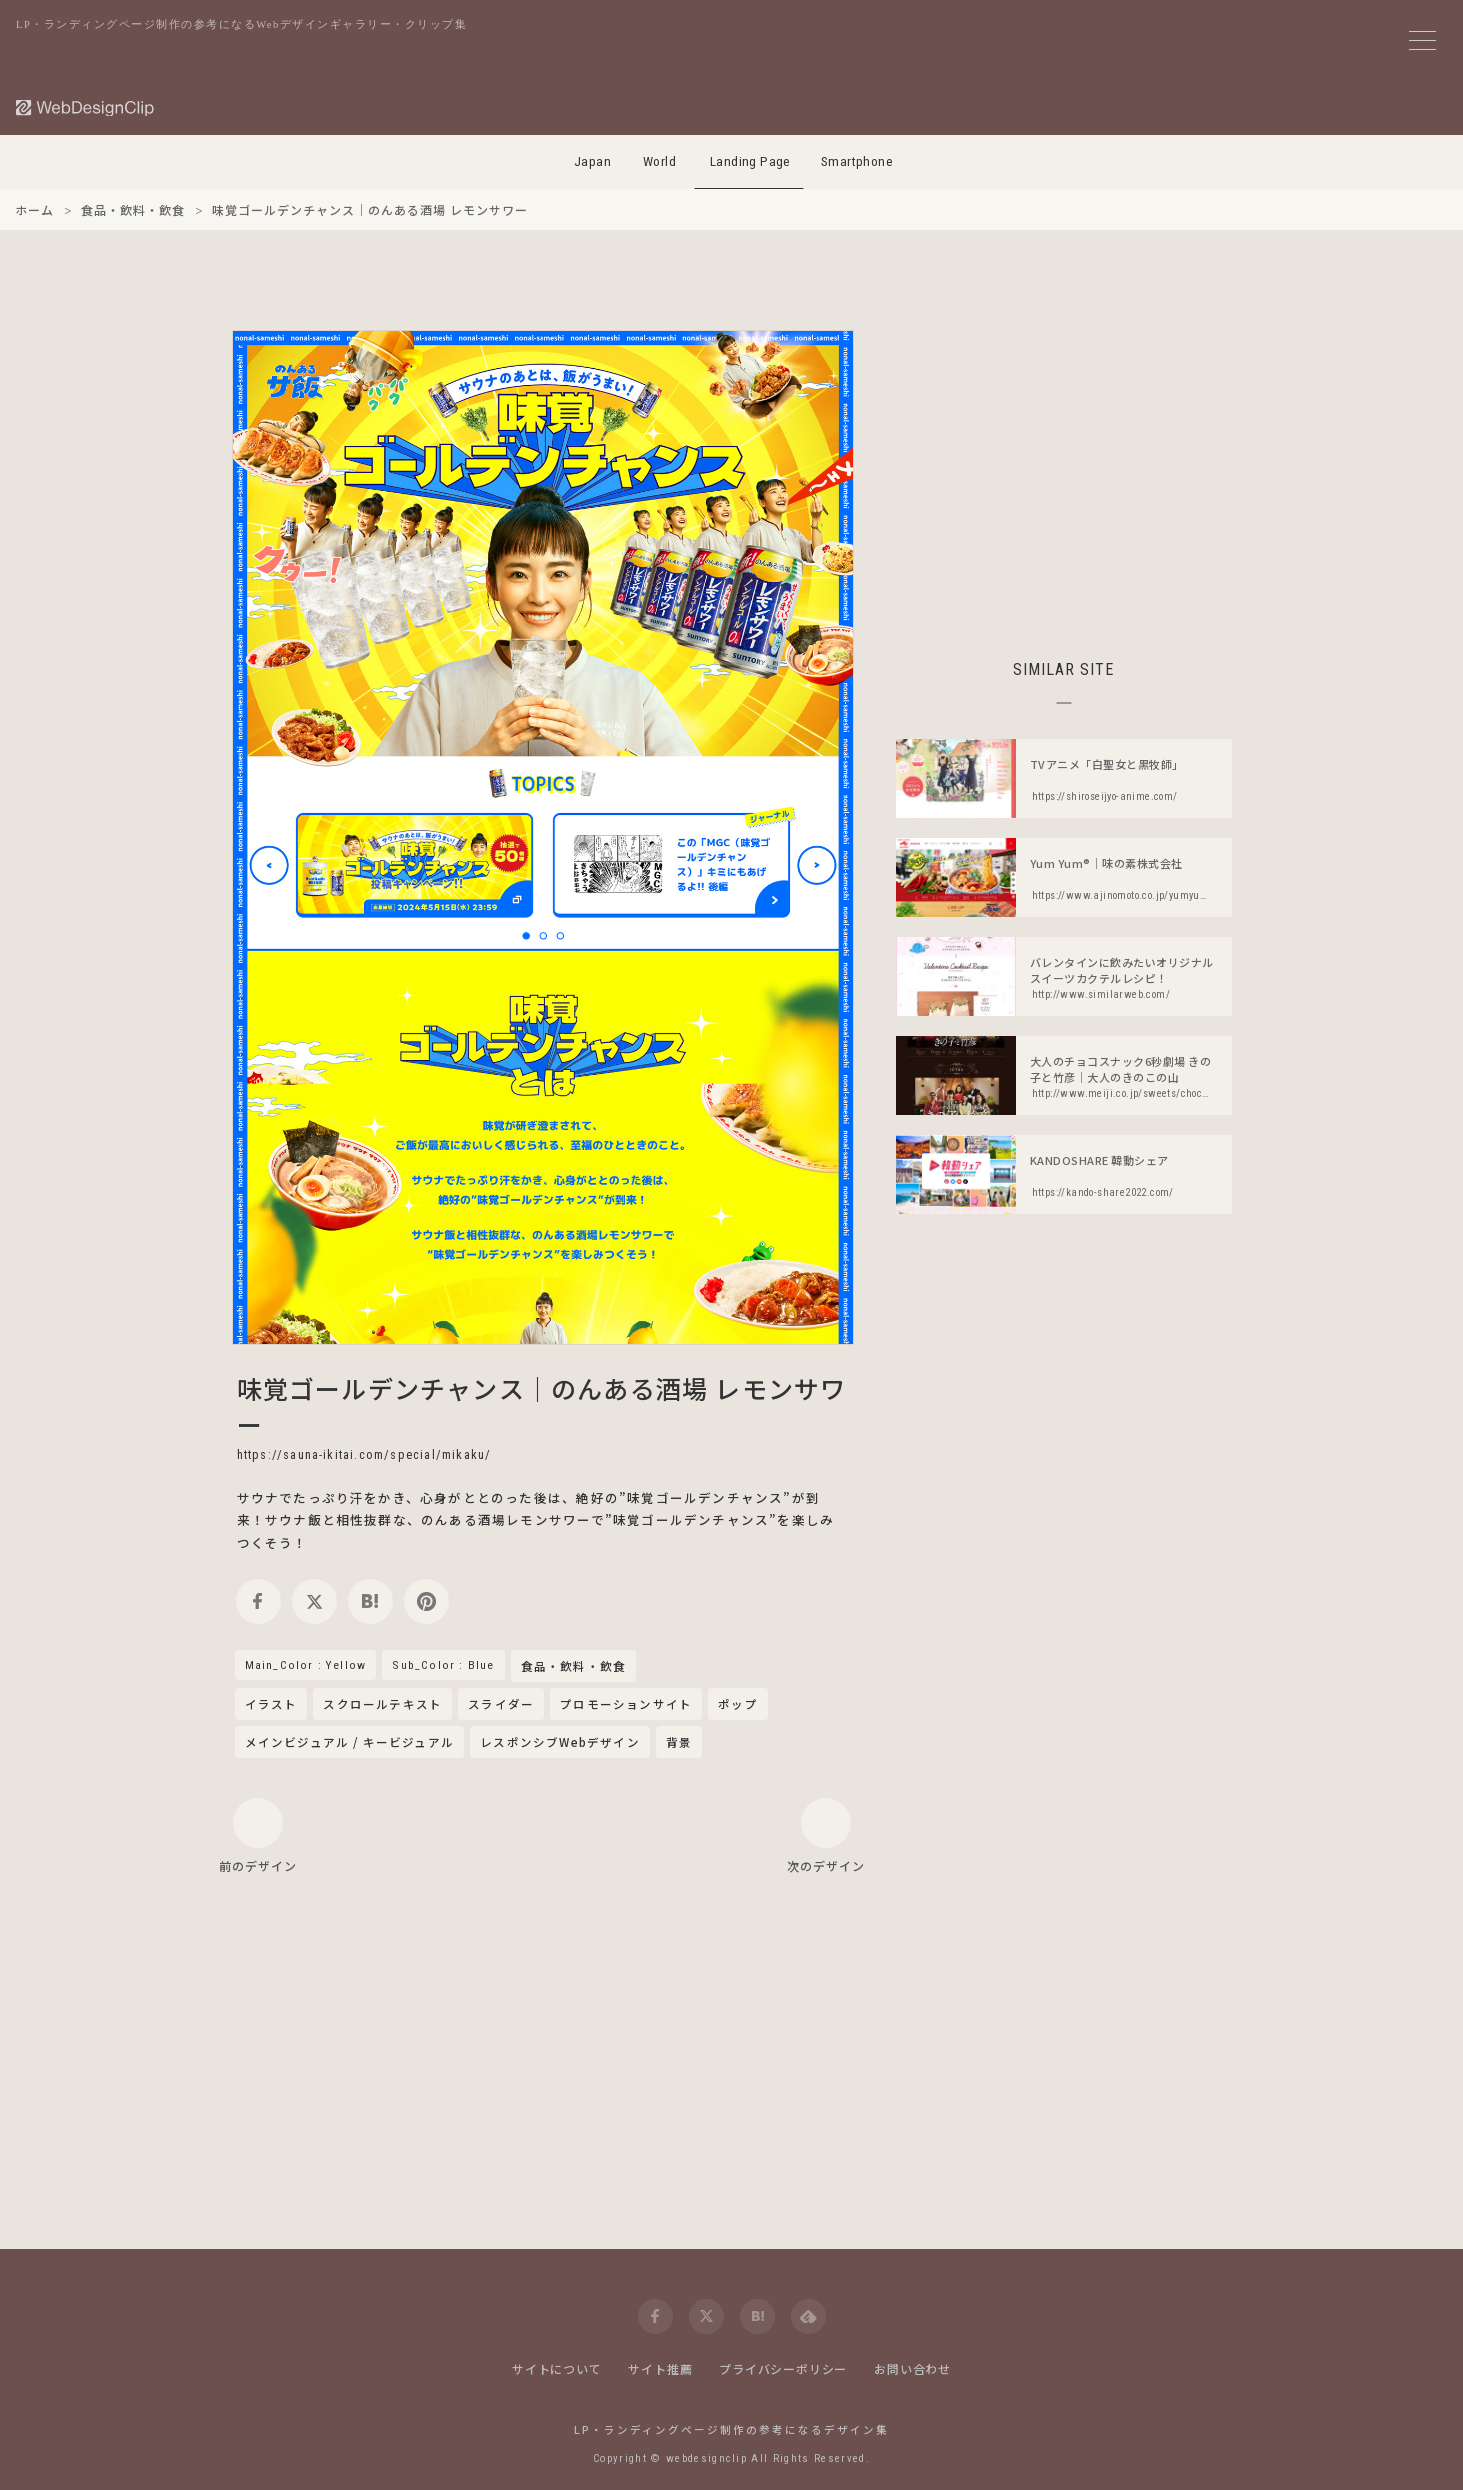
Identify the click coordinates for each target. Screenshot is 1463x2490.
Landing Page (750, 161)
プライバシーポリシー (783, 2368)
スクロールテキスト (382, 1704)
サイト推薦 (660, 2368)
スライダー (501, 1704)
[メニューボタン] (1422, 40)
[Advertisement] (1064, 470)
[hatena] (370, 1601)
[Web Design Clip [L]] (86, 107)
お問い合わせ (912, 2368)
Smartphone (857, 161)
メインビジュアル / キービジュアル (350, 1742)
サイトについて (557, 2368)
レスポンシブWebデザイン (560, 1742)
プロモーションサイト (626, 1704)
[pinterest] (426, 1601)
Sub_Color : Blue (443, 1665)
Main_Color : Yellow (306, 1665)
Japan (592, 161)
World (659, 161)
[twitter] (314, 1601)
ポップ (738, 1704)
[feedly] (808, 2316)
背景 (679, 1742)
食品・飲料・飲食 (574, 1667)
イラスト (271, 1704)
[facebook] (258, 1601)
